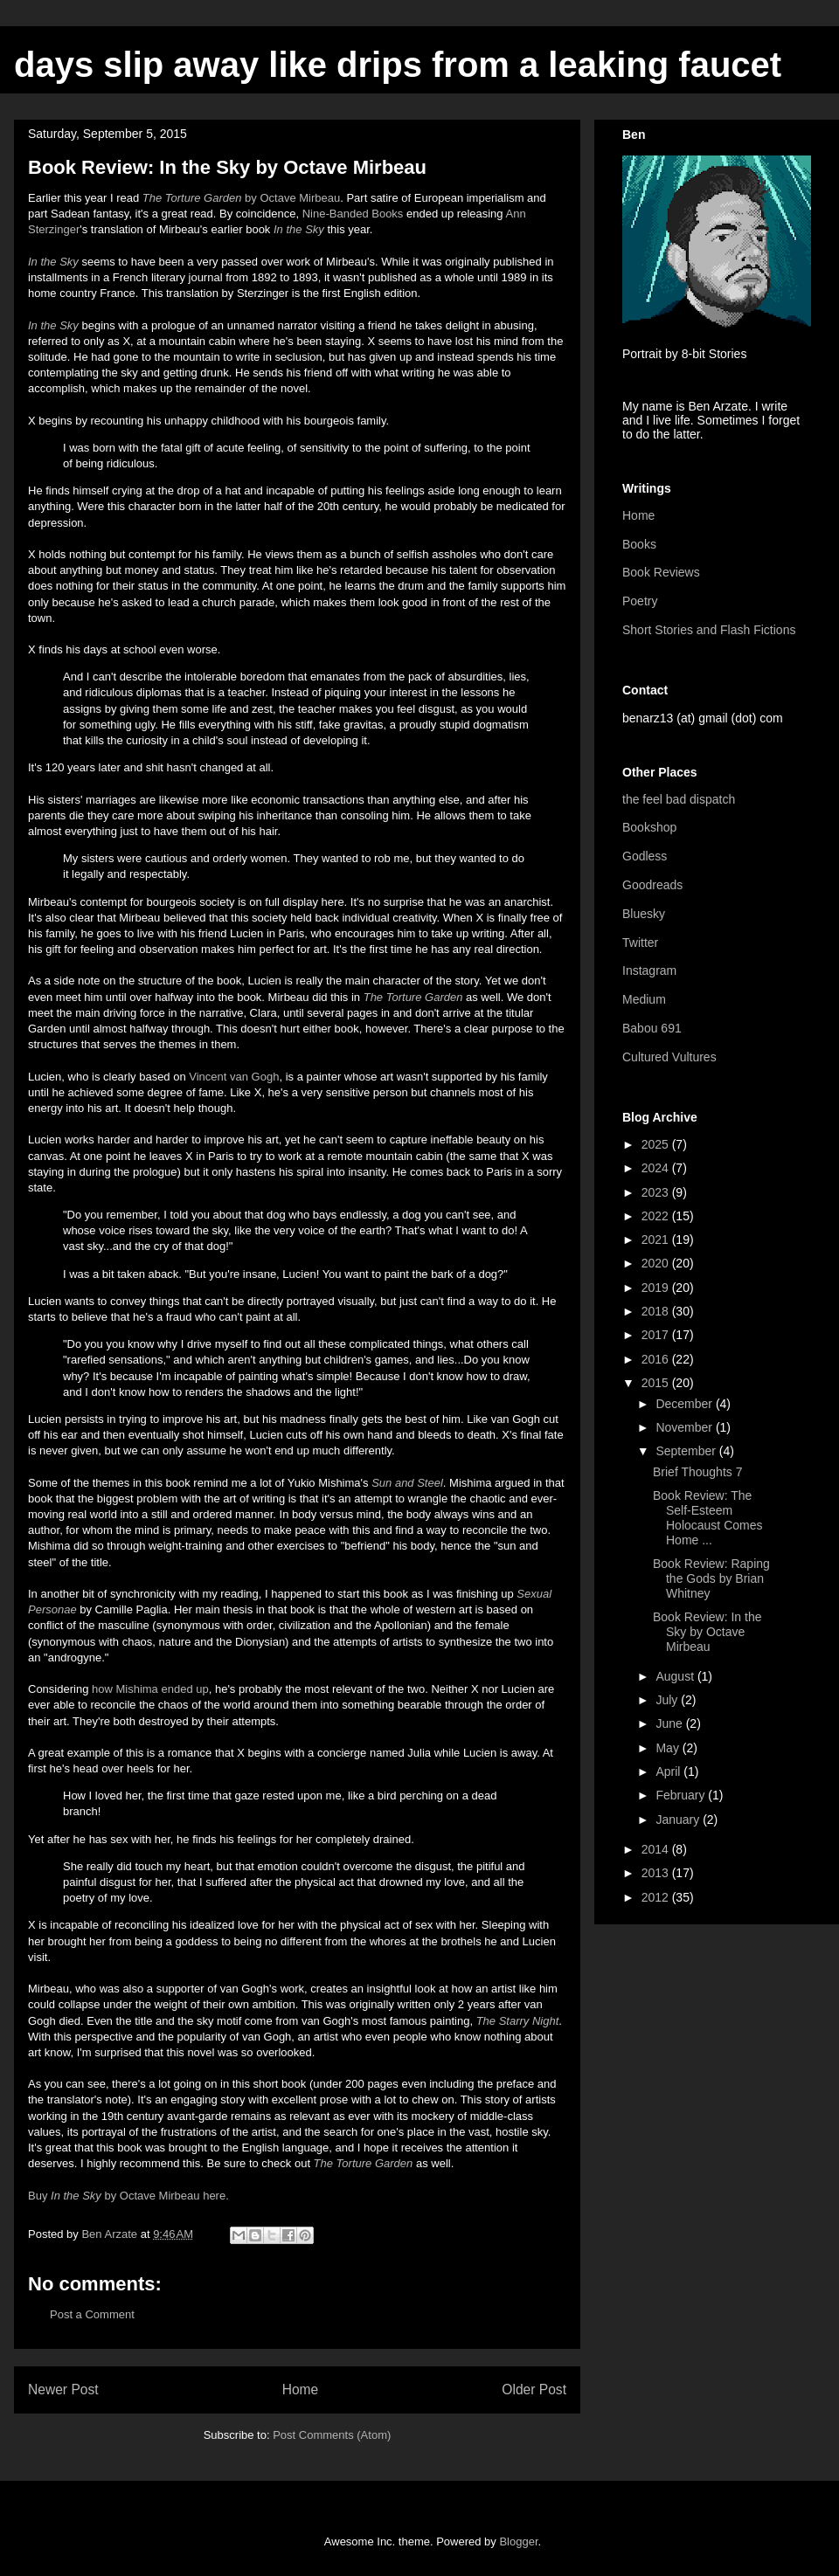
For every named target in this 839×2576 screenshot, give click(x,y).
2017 (656, 1335)
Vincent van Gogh (234, 1076)
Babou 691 (652, 1028)
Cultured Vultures (669, 1057)
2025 (656, 1144)
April (669, 1771)
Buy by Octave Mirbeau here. (128, 2195)
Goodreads (652, 885)
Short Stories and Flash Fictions (708, 630)
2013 (656, 1873)
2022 (656, 1216)
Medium (644, 999)
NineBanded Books (353, 213)
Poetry (639, 601)
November (685, 1427)
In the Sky (53, 261)
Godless (644, 856)
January (679, 1820)
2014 (656, 1849)
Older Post (534, 2389)
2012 (656, 1897)
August (676, 1676)
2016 (656, 1359)
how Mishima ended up (150, 1688)
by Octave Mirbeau (241, 197)
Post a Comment (92, 2314)
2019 (656, 1288)
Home (300, 2389)
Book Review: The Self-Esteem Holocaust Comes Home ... (708, 1517)
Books (639, 544)
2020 (656, 1263)
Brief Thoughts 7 (697, 1472)
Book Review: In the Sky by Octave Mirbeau (707, 1632)
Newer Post (63, 2389)
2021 (656, 1240)
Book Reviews (661, 572)
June (670, 1723)
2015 (656, 1383)
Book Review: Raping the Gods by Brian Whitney (711, 1578)
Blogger (518, 2541)
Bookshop (649, 827)
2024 (656, 1168)
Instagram (649, 970)
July (668, 1700)
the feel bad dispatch (678, 799)
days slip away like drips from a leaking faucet (397, 64)
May (668, 1748)
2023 (656, 1192)
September (686, 1451)
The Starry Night (517, 2020)
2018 (656, 1311)
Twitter (640, 943)
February (681, 1795)
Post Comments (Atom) (332, 2434)
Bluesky (643, 914)
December (685, 1404)
